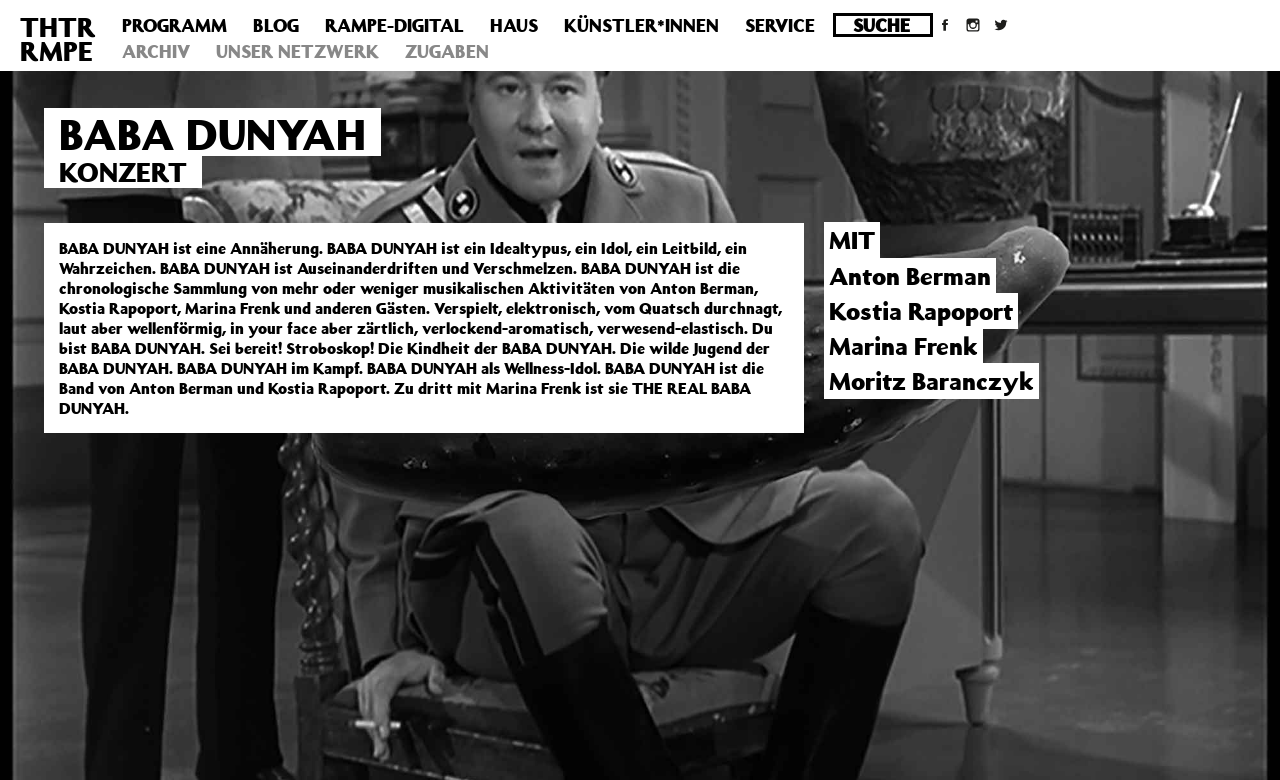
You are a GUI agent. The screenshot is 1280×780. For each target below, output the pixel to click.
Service (780, 25)
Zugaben (447, 51)
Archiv (156, 51)
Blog (276, 25)
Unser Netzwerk (297, 51)
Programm (174, 25)
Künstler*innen (641, 25)
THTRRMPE (58, 38)
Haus (514, 25)
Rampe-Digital (394, 25)
